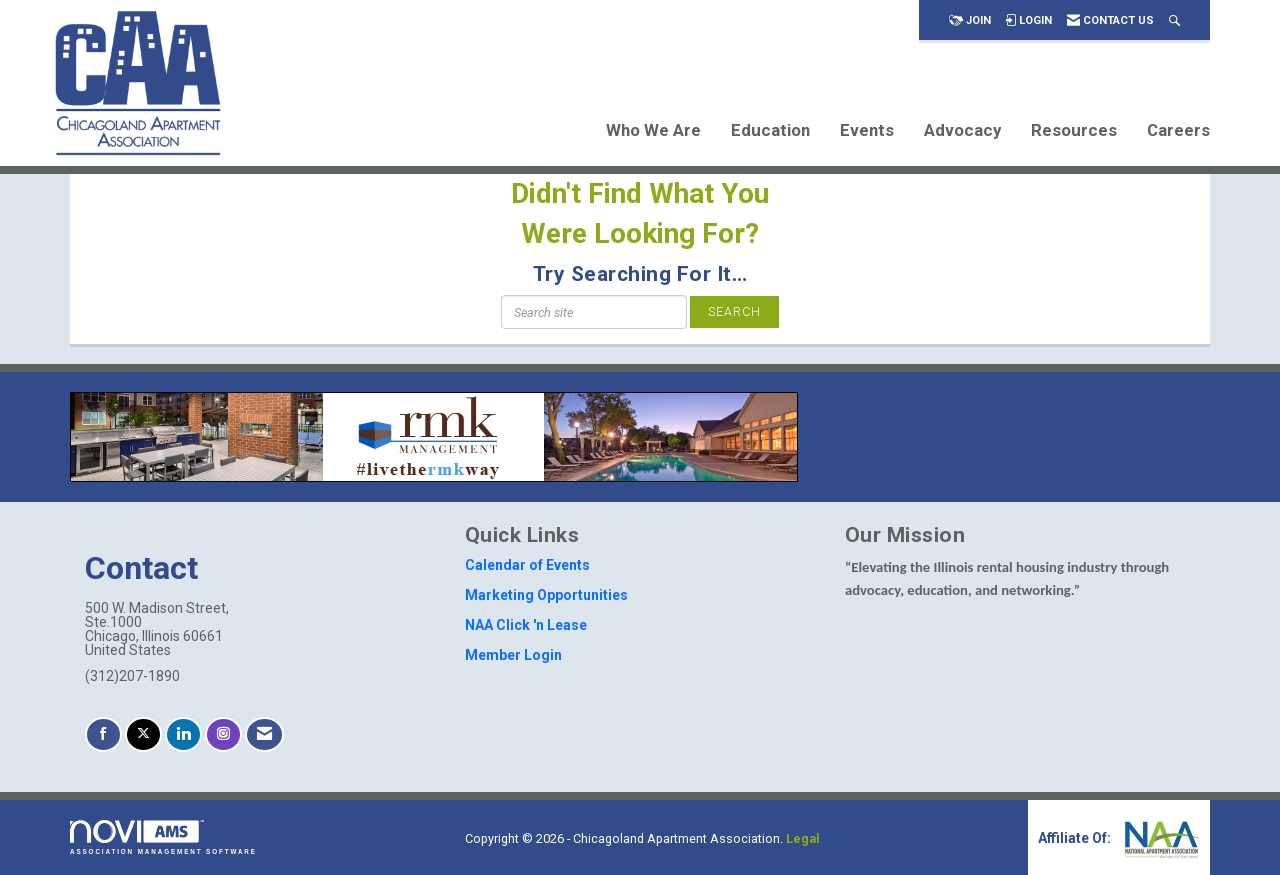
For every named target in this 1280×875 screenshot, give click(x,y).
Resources (1074, 130)
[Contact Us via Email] (264, 734)
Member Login (513, 655)
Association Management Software (163, 837)
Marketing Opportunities (546, 595)
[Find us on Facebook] (103, 734)
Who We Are (653, 130)
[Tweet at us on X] (143, 734)
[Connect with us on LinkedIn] (183, 734)
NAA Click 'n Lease (526, 625)
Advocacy (962, 130)
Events (867, 130)
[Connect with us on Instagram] (223, 734)
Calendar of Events (527, 565)
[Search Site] (1174, 20)
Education (770, 130)
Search (734, 311)
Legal (803, 838)
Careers (1178, 130)
